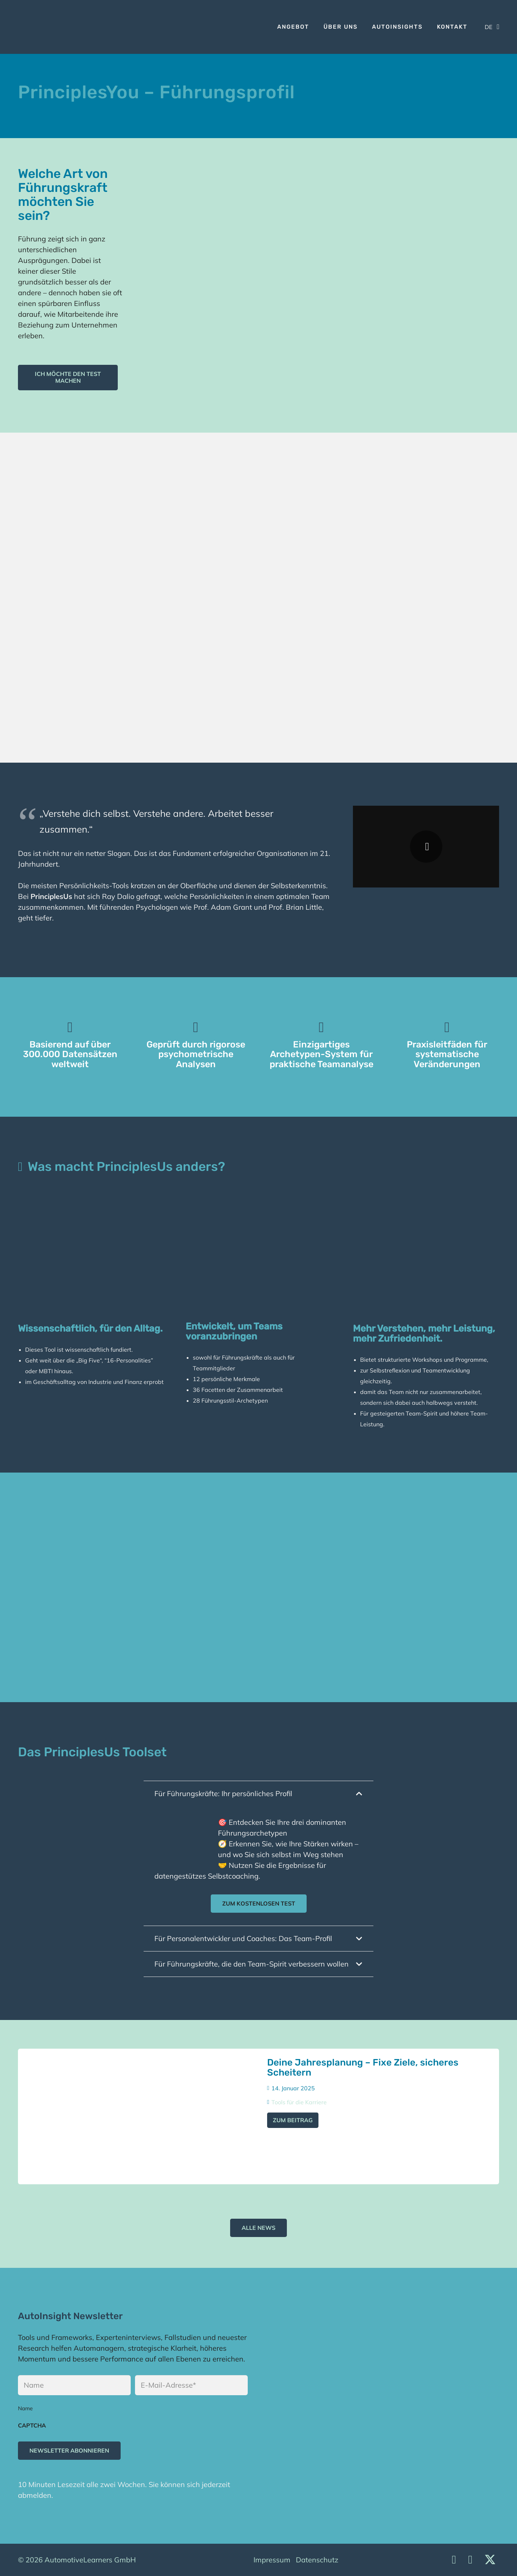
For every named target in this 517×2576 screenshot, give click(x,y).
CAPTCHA (32, 2425)
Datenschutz (317, 2559)
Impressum (271, 2559)
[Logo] (26, 27)
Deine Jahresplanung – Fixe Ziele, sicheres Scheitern (362, 2067)
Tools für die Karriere (299, 2102)
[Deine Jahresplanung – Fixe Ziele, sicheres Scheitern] (138, 2116)
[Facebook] (470, 2559)
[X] (490, 2560)
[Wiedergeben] (426, 847)
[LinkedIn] (454, 2559)
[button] (492, 27)
